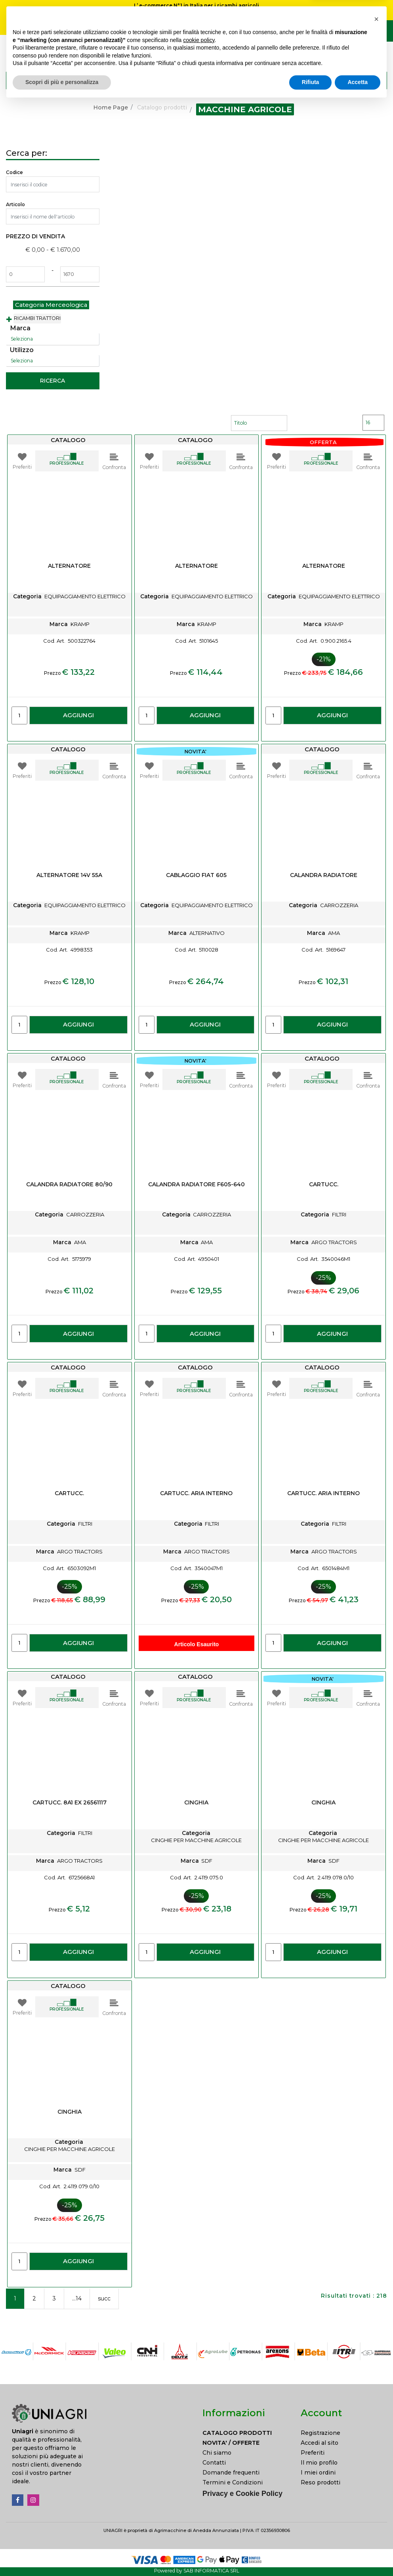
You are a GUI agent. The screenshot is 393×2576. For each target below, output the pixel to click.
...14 (77, 2298)
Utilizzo (22, 350)
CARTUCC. (323, 1184)
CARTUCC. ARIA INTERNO (196, 1493)
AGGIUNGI (78, 715)
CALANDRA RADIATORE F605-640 (196, 1184)
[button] (376, 80)
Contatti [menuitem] (214, 2462)
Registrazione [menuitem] (320, 2432)
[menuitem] (245, 2433)
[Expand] (8, 320)
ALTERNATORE (69, 566)
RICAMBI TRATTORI (37, 318)
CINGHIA (196, 1802)
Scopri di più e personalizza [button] (61, 2554)
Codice (14, 172)
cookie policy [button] (198, 2512)
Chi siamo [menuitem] (216, 2452)
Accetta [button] (357, 2554)
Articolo (15, 204)
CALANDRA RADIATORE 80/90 (69, 1184)
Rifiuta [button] (310, 2554)
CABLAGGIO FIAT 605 (196, 875)
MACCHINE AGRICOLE (245, 109)
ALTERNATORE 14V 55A (69, 875)
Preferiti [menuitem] (312, 2452)
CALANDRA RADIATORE (323, 875)
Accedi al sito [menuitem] (319, 2442)
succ (104, 2298)
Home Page (110, 107)
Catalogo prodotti (162, 107)
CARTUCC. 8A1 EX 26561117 (69, 1802)
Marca (20, 328)
